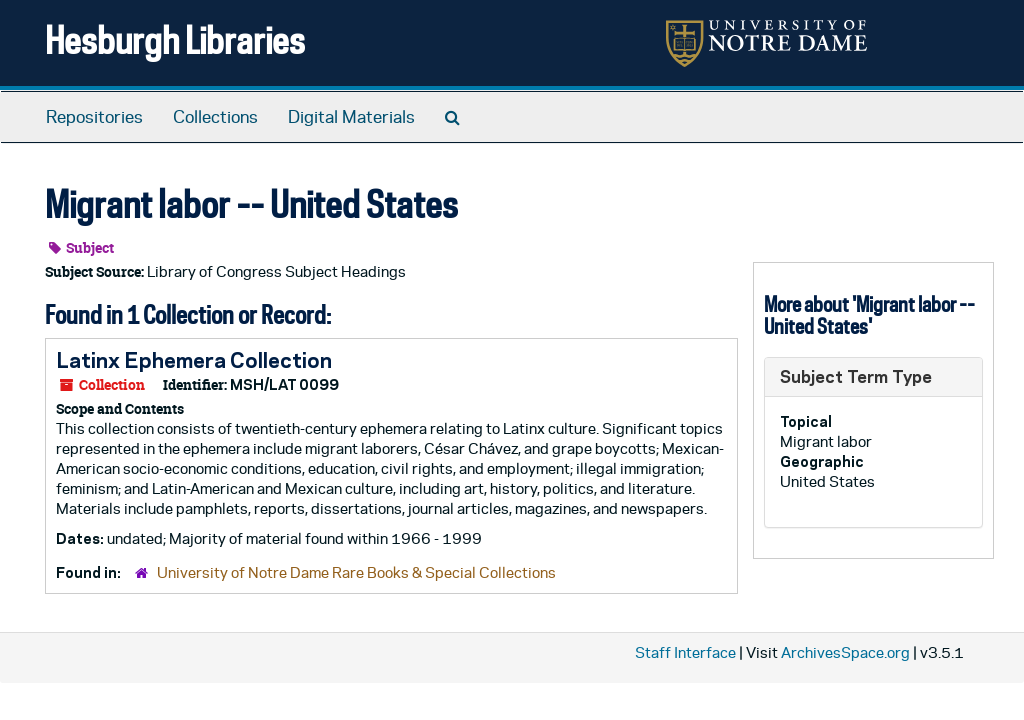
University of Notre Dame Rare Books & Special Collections (356, 572)
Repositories (94, 117)
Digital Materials (351, 117)
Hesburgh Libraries (175, 39)
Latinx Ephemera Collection (194, 360)
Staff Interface (685, 652)
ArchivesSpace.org (845, 652)
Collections (215, 117)
